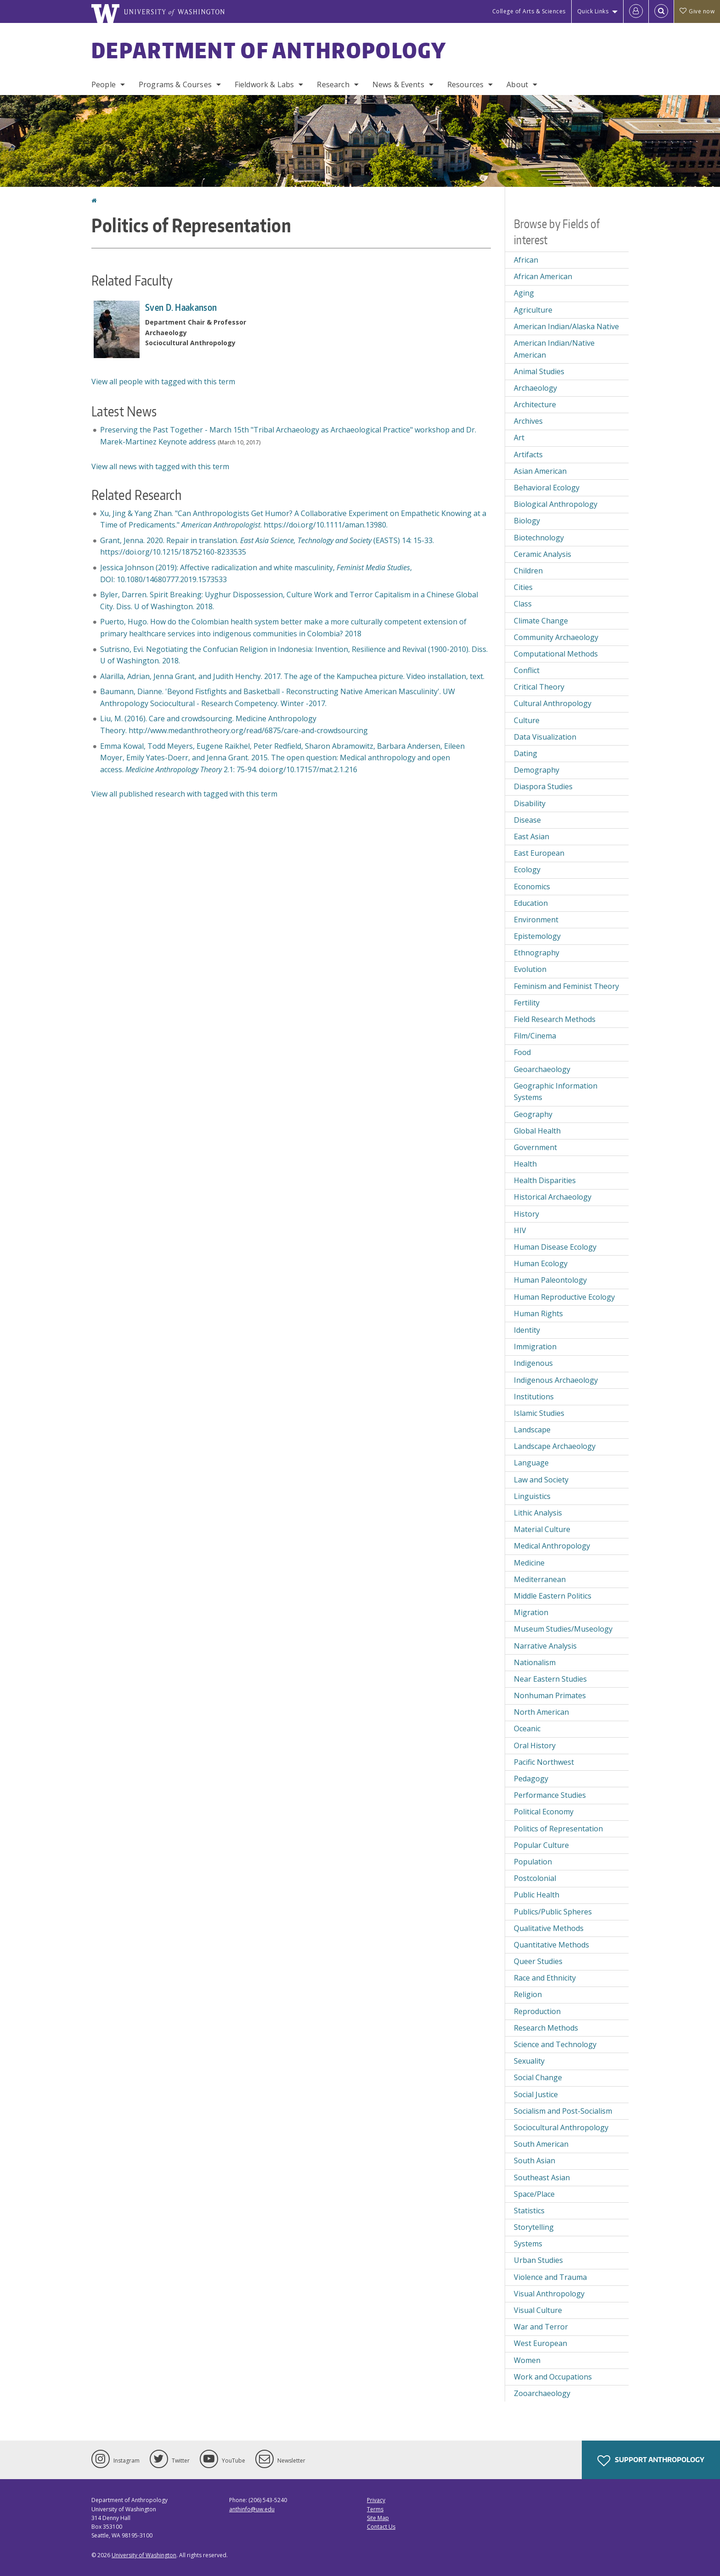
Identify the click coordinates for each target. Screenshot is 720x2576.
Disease (527, 820)
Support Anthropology (650, 2460)
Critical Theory (539, 687)
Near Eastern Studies (550, 1679)
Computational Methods (556, 654)
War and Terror (541, 2327)
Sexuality (529, 2061)
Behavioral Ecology (546, 488)
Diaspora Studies (543, 786)
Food (522, 1052)
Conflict (527, 670)
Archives (528, 421)
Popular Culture (541, 1845)
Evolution (530, 969)
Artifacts (528, 454)
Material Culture (542, 1529)
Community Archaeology (556, 637)
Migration (531, 1612)
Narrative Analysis (545, 1646)
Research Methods (546, 2028)
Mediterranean (540, 1579)
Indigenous (533, 1363)
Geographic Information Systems (555, 1092)
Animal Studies (539, 371)
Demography (536, 770)
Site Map (378, 2518)
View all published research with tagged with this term (184, 794)
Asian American (540, 471)
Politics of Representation (558, 1829)
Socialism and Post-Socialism (563, 2111)
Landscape (532, 1430)
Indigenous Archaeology (556, 1380)
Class (523, 604)
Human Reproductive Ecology (564, 1297)
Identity (527, 1330)
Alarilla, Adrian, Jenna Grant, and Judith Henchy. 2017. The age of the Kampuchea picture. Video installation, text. (292, 676)
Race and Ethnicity (545, 1978)
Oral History (535, 1745)
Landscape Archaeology (555, 1446)
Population (533, 1862)
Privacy (376, 2500)
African (526, 260)
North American (541, 1712)
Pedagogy (531, 1778)
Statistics (529, 2211)
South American (541, 2144)
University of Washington (144, 2555)
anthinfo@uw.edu (252, 2509)
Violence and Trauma (550, 2277)
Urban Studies (538, 2260)
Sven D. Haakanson (181, 307)
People (103, 84)
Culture (527, 720)
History (526, 1214)
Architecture (535, 404)
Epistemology (537, 936)
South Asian (534, 2160)
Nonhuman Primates (550, 1695)
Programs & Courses (175, 84)
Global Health (537, 1131)
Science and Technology (555, 2044)
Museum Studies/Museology (563, 1629)
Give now (697, 11)
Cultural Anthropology (552, 703)
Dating (525, 753)
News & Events (398, 84)
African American (543, 276)
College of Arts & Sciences (529, 11)
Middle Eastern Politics (552, 1596)
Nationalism (535, 1662)
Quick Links (593, 11)
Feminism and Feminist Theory (566, 986)
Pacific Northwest (544, 1762)
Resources (465, 84)
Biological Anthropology (555, 504)
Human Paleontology (550, 1280)
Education (531, 903)
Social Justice (536, 2094)
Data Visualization (545, 737)
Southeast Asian (542, 2177)
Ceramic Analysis (542, 554)
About (517, 84)
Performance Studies (550, 1795)
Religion (528, 1994)
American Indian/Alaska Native (566, 326)
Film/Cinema (535, 1036)
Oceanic (527, 1728)
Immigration (535, 1346)
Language (531, 1463)
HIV (520, 1230)
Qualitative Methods (549, 1928)
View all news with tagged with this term (160, 466)
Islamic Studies (539, 1413)
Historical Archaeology (552, 1197)
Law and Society (541, 1480)
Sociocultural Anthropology (561, 2127)
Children (528, 571)
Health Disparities (545, 1180)
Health (525, 1164)
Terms (375, 2509)
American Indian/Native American (554, 349)
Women (527, 2360)
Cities (523, 587)
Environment (536, 920)
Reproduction (537, 2011)
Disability (530, 803)
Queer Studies (538, 1961)
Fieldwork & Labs (264, 84)
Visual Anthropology (549, 2294)
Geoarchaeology (542, 1069)
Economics (532, 886)
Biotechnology (539, 538)
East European (539, 853)
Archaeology (535, 388)
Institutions (534, 1397)
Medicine (529, 1563)
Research (333, 84)
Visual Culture (538, 2310)
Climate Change (541, 621)
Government (535, 1147)
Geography (533, 1114)
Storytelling (534, 2227)
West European (540, 2343)
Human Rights (538, 1313)
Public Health (536, 1895)
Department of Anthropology (269, 50)
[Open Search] (661, 11)
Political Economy (544, 1812)
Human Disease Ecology (555, 1247)
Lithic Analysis (538, 1513)
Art (519, 437)
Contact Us (381, 2527)
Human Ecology (541, 1263)
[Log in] (636, 11)
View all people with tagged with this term (163, 381)
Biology (527, 521)
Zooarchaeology (542, 2393)
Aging (524, 293)
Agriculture (533, 310)
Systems (528, 2244)
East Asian (531, 836)
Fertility (527, 1003)
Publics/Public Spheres (553, 1912)
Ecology (527, 869)
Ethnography (536, 953)
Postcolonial (535, 1878)
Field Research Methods (555, 1019)
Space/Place (534, 2194)
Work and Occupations (553, 2377)
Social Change (538, 2077)
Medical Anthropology (552, 1546)
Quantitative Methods (551, 1945)
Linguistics (532, 1496)
